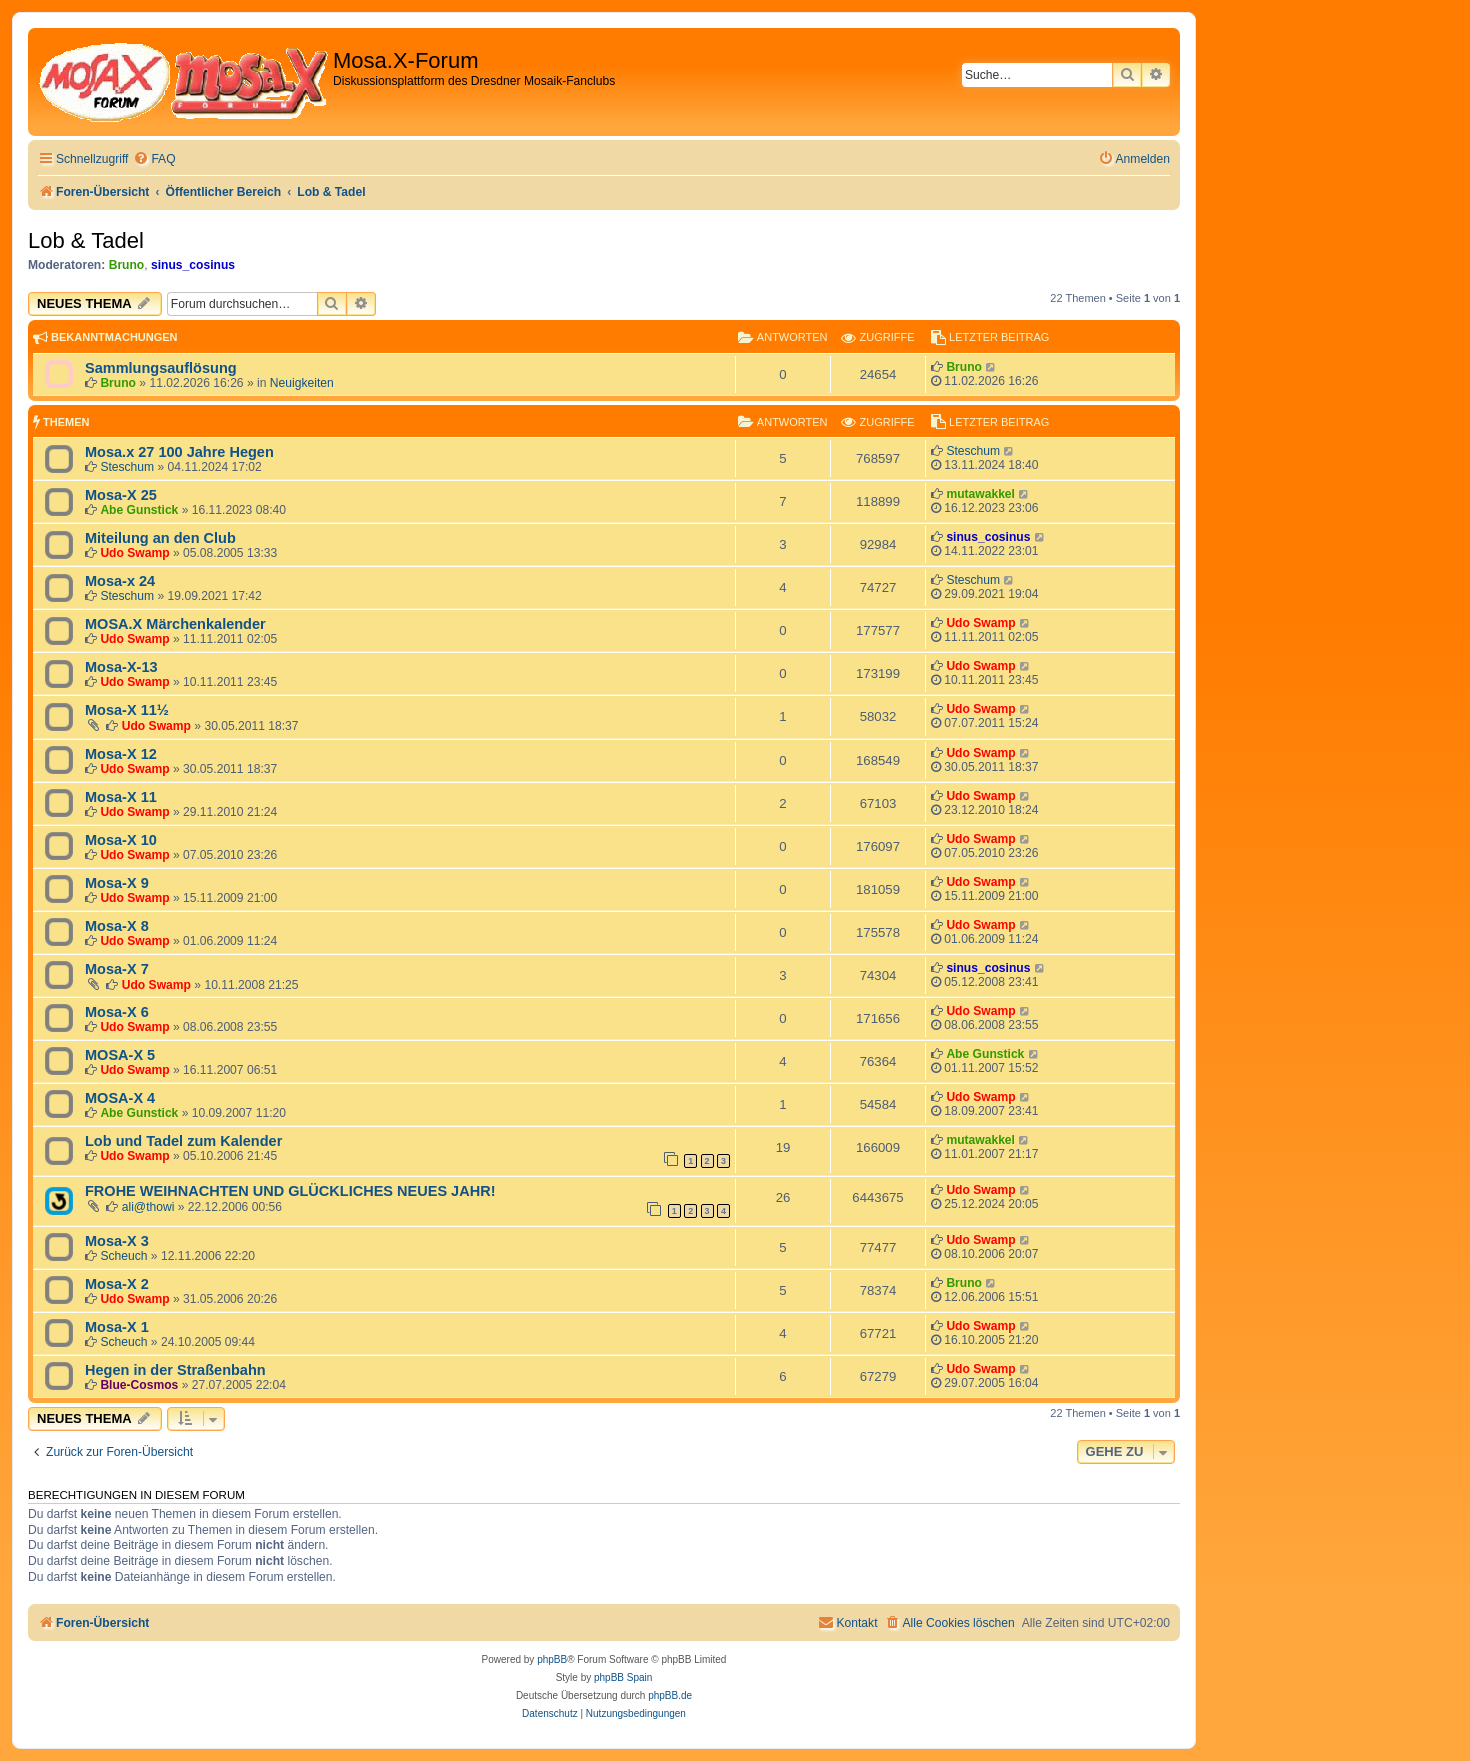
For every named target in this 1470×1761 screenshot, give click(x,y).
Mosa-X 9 (117, 883)
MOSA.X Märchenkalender (175, 624)
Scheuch (123, 1256)
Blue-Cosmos (139, 1385)
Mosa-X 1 (117, 1327)
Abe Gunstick (139, 510)
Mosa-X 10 (121, 840)
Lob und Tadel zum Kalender (183, 1141)
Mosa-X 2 (117, 1284)
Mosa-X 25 (121, 495)
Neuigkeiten (302, 383)
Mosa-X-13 (121, 667)
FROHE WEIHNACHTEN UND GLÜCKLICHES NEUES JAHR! (290, 1191)
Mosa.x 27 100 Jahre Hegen (179, 452)
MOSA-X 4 (120, 1098)
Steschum (127, 467)
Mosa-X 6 (117, 1012)
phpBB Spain (623, 1677)
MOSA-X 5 (120, 1055)
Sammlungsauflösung (161, 368)
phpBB (552, 1659)
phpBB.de (670, 1695)
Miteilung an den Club (160, 538)
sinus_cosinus (193, 265)
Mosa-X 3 (117, 1241)
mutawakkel (980, 494)
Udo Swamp (134, 553)
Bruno (127, 265)
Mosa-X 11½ (127, 710)
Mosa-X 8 (117, 926)
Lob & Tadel (86, 240)
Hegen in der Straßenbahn (175, 1370)
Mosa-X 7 (117, 969)
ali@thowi (148, 1207)
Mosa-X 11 (121, 797)
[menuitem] (154, 159)
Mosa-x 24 (120, 581)
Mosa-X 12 (121, 754)
